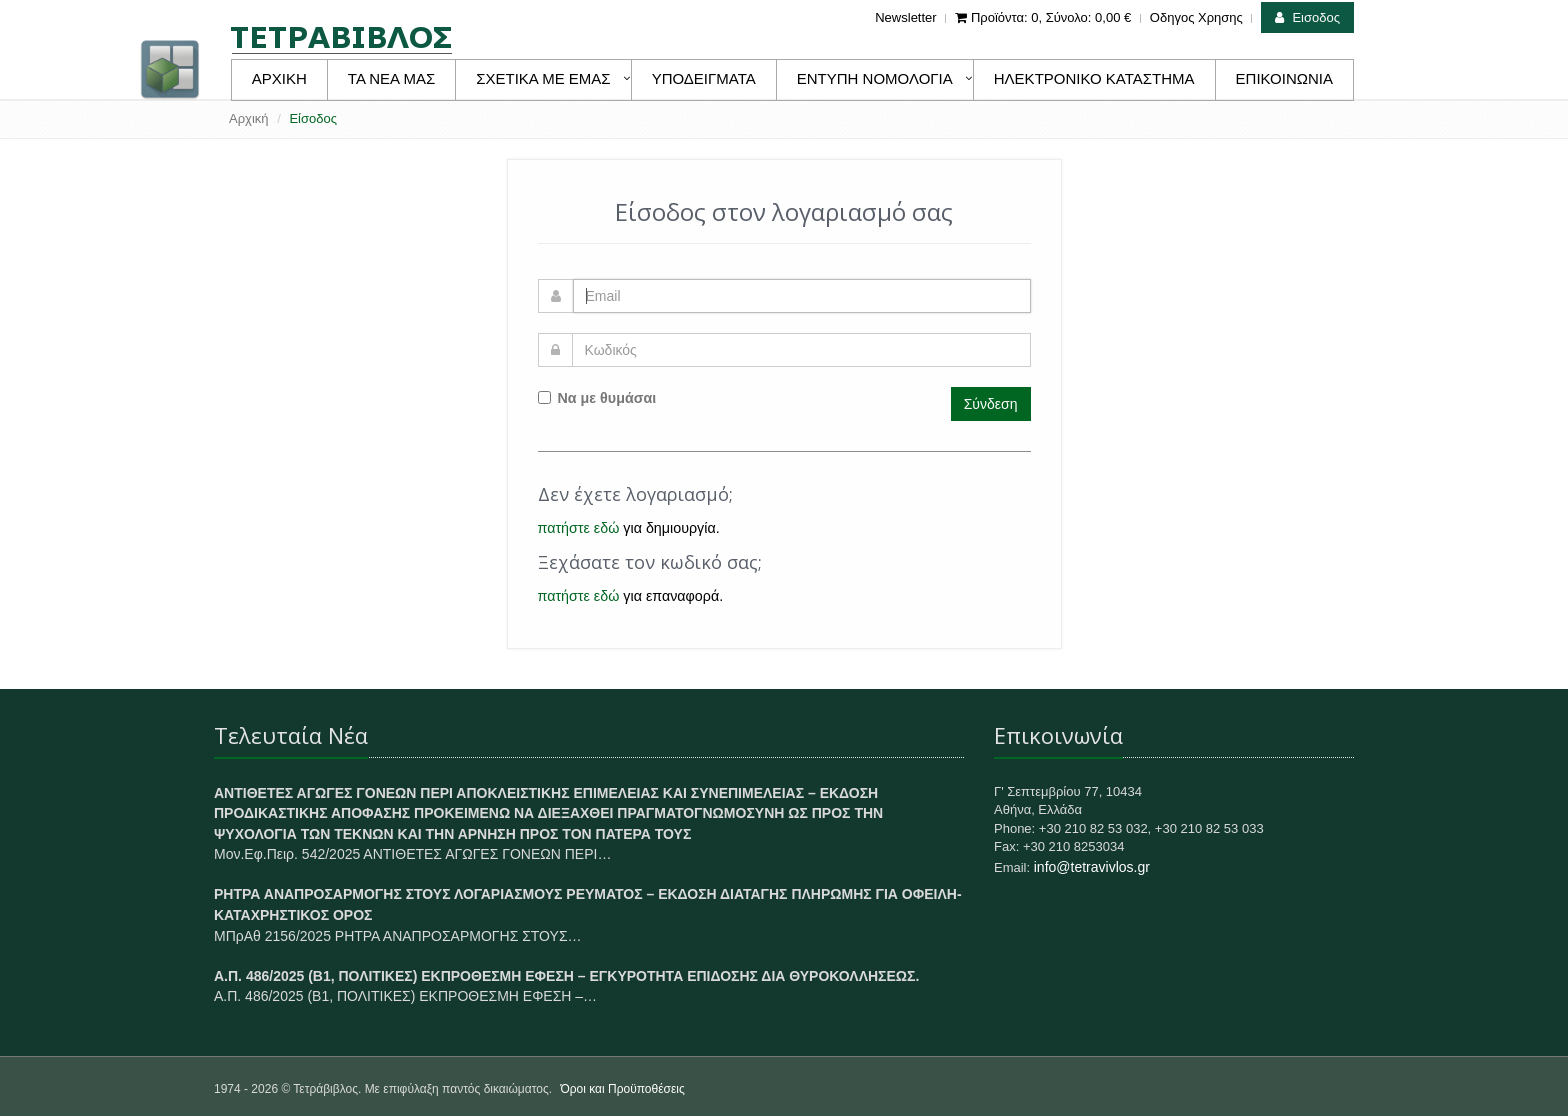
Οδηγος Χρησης (1196, 17)
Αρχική (249, 118)
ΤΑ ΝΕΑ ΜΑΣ (391, 78)
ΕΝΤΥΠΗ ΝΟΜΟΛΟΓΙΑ (875, 78)
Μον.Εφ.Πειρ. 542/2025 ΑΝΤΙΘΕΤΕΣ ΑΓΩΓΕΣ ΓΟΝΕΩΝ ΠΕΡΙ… (412, 854)
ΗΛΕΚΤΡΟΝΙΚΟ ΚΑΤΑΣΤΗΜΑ (1094, 78)
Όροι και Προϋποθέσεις (622, 1089)
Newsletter (905, 17)
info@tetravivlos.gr (1092, 867)
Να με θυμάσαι (597, 398)
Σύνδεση (991, 404)
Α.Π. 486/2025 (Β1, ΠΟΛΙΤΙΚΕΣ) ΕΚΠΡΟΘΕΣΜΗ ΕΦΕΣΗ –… (405, 996)
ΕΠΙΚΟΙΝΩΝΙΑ (1284, 78)
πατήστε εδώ (579, 528)
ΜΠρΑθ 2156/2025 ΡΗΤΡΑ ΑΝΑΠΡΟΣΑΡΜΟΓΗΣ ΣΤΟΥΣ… (398, 936)
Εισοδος (1307, 17)
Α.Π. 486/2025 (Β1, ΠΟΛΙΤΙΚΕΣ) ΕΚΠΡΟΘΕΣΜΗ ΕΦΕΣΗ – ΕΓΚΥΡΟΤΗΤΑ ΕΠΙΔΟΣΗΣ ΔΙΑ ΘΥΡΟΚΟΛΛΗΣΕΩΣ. (566, 976)
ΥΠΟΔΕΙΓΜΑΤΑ (704, 78)
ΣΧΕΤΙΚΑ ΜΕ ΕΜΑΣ (543, 78)
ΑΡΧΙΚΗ (279, 78)
